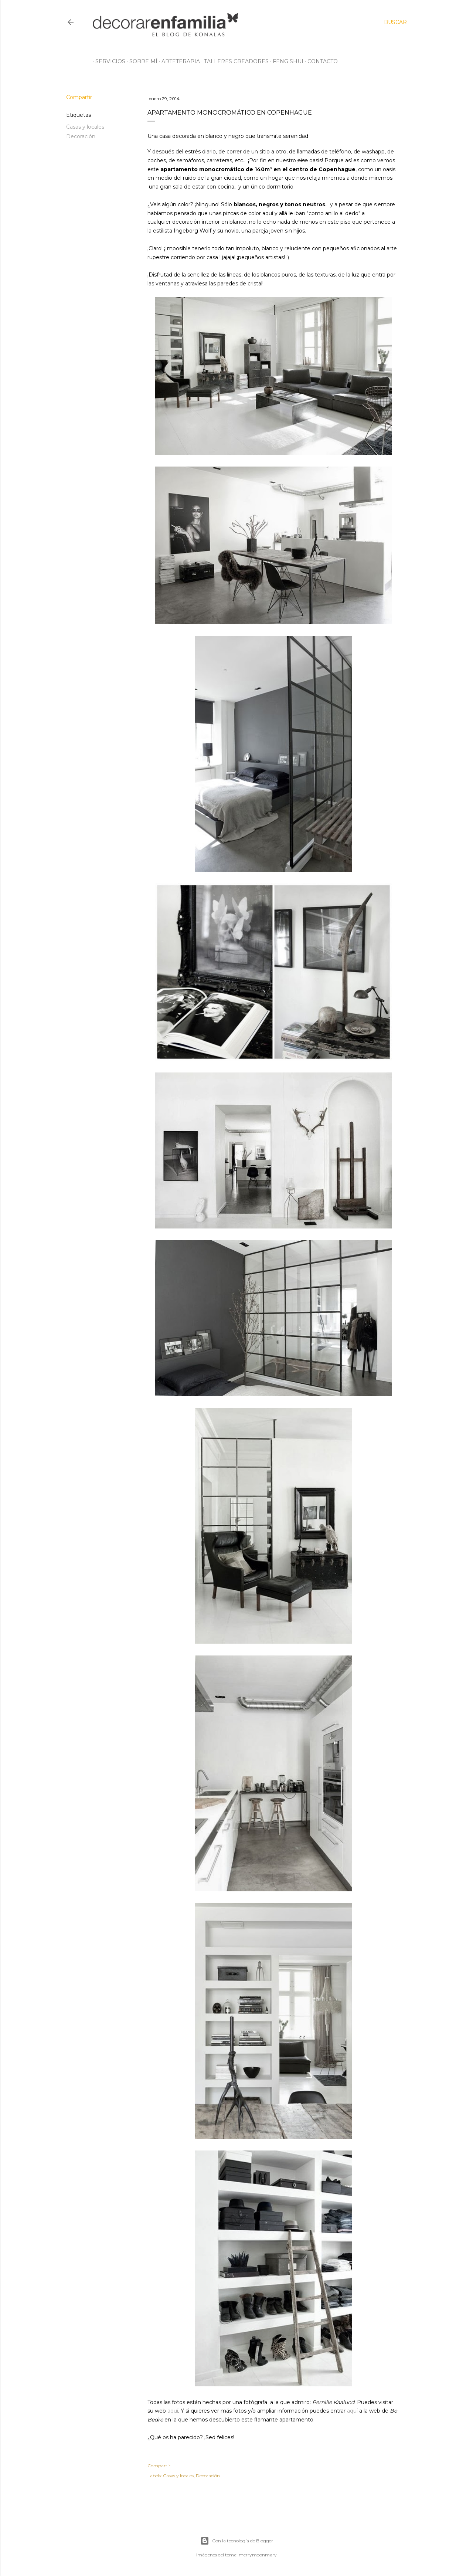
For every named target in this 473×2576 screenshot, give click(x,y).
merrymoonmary (258, 2555)
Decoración (80, 136)
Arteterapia (178, 61)
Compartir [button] (79, 97)
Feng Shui (285, 61)
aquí (172, 2410)
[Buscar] (395, 22)
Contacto (320, 61)
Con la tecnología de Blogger (236, 2540)
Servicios (108, 61)
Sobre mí (141, 61)
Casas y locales (85, 126)
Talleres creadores (233, 61)
